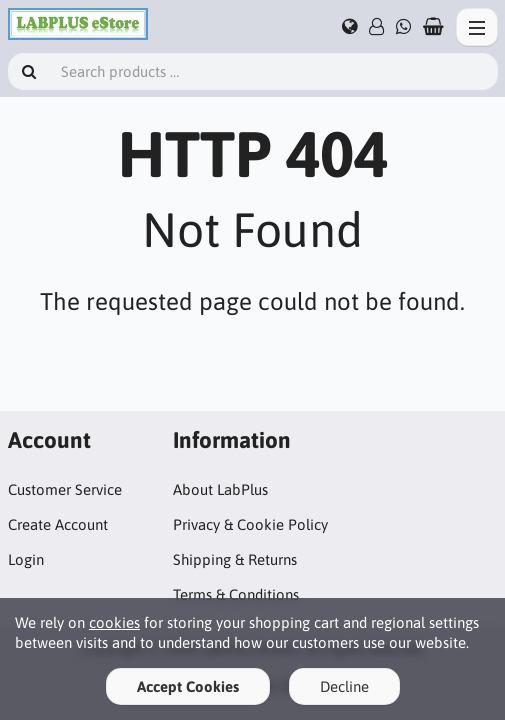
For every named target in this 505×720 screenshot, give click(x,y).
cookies (114, 622)
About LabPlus (220, 489)
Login (26, 559)
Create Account (58, 524)
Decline (344, 686)
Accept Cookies (188, 686)
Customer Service (65, 489)
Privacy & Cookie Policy (250, 524)
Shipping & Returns (235, 559)
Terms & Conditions (236, 594)
